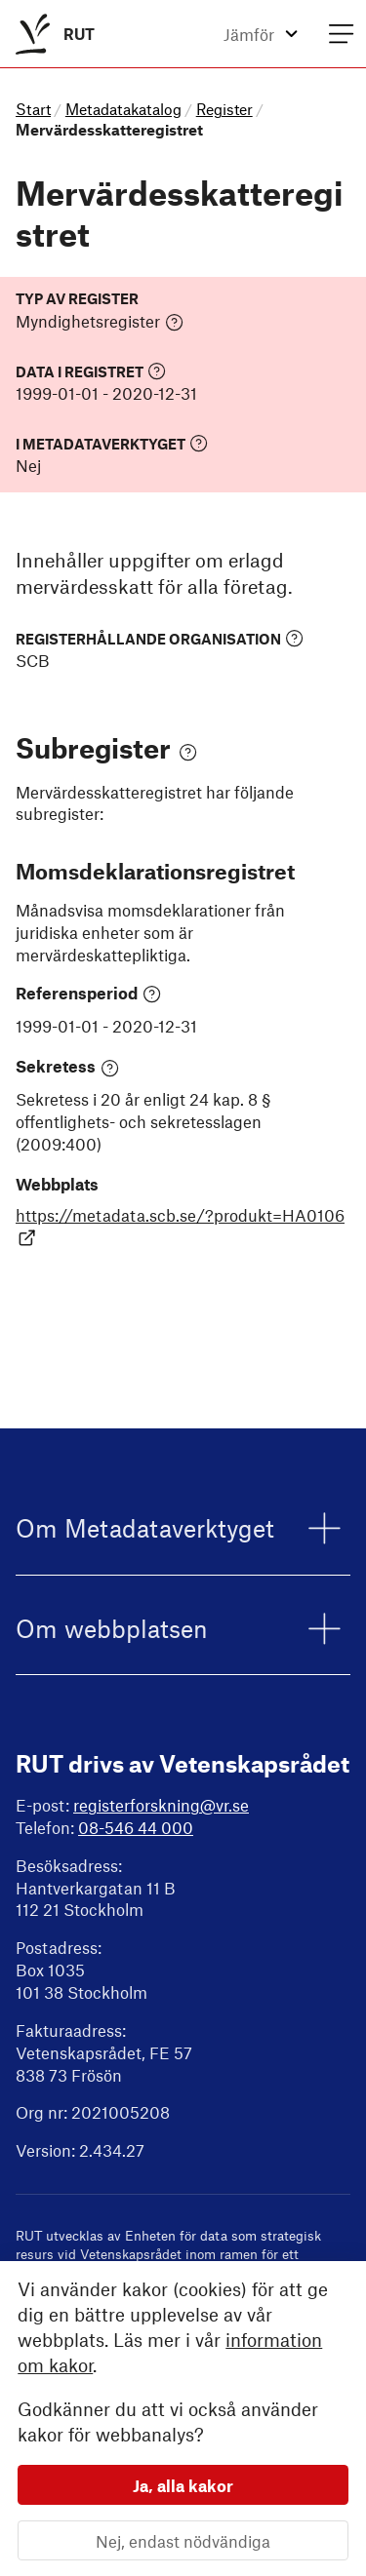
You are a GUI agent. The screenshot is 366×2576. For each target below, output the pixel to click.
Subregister (106, 747)
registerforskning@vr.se (161, 1805)
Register (224, 108)
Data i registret (91, 371)
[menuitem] (51, 33)
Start (33, 108)
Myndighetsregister (99, 321)
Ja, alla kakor (183, 2484)
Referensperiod (88, 993)
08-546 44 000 (135, 1827)
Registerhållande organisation (160, 638)
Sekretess (67, 1066)
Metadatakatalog (123, 108)
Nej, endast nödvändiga (183, 2540)
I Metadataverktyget (112, 443)
